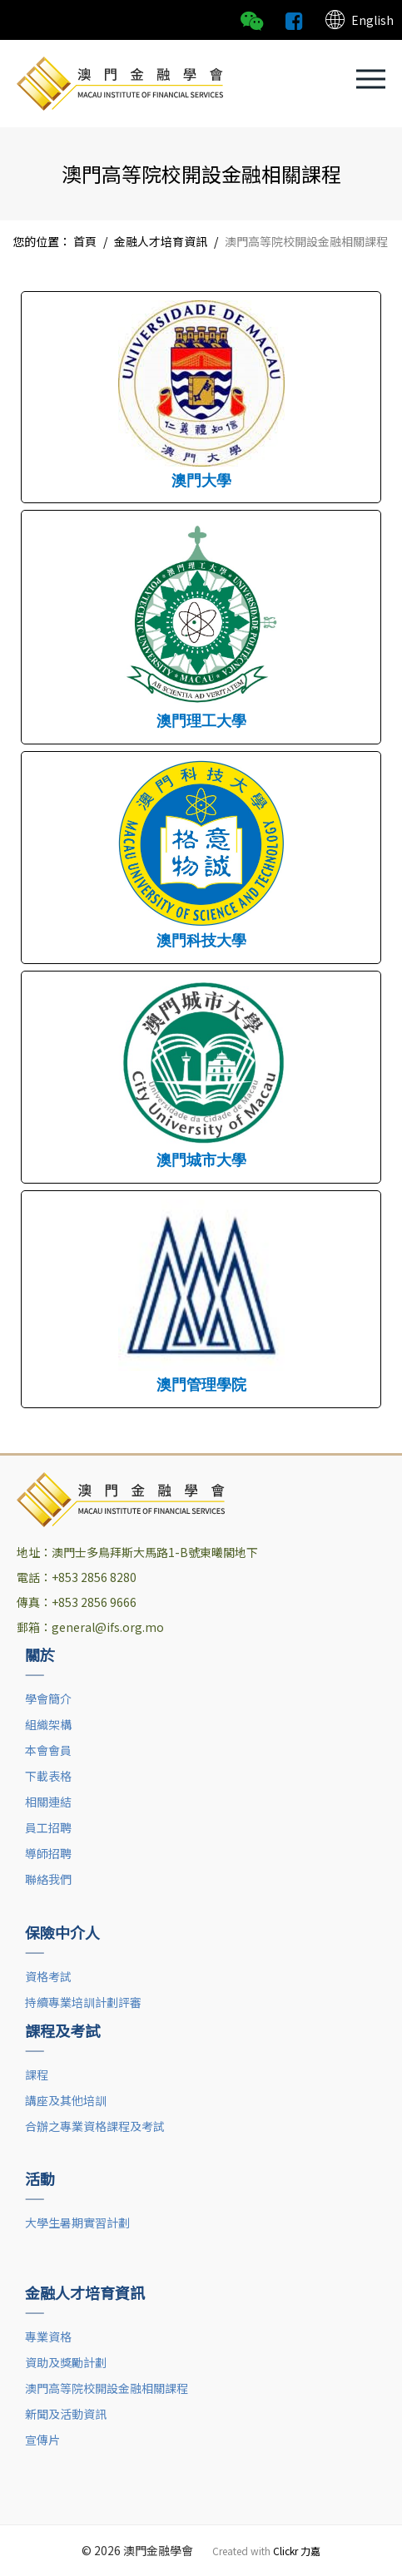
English (359, 20)
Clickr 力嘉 (296, 2551)
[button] (370, 79)
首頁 (85, 241)
